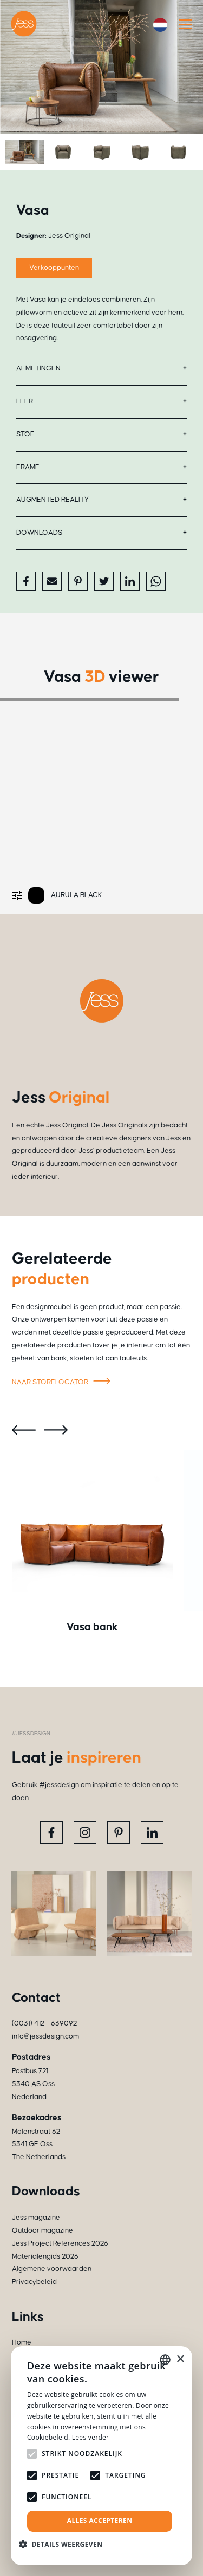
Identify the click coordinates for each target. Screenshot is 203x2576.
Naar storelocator (63, 1382)
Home (21, 2342)
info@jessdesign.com (45, 2036)
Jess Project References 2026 (60, 2243)
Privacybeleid (34, 2282)
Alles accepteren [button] (100, 2520)
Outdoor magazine (42, 2230)
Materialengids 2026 (45, 2256)
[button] (64, 2544)
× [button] (180, 2359)
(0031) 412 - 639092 (44, 2023)
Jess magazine (36, 2217)
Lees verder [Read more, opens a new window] (90, 2437)
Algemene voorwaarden (51, 2269)
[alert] (101, 2455)
